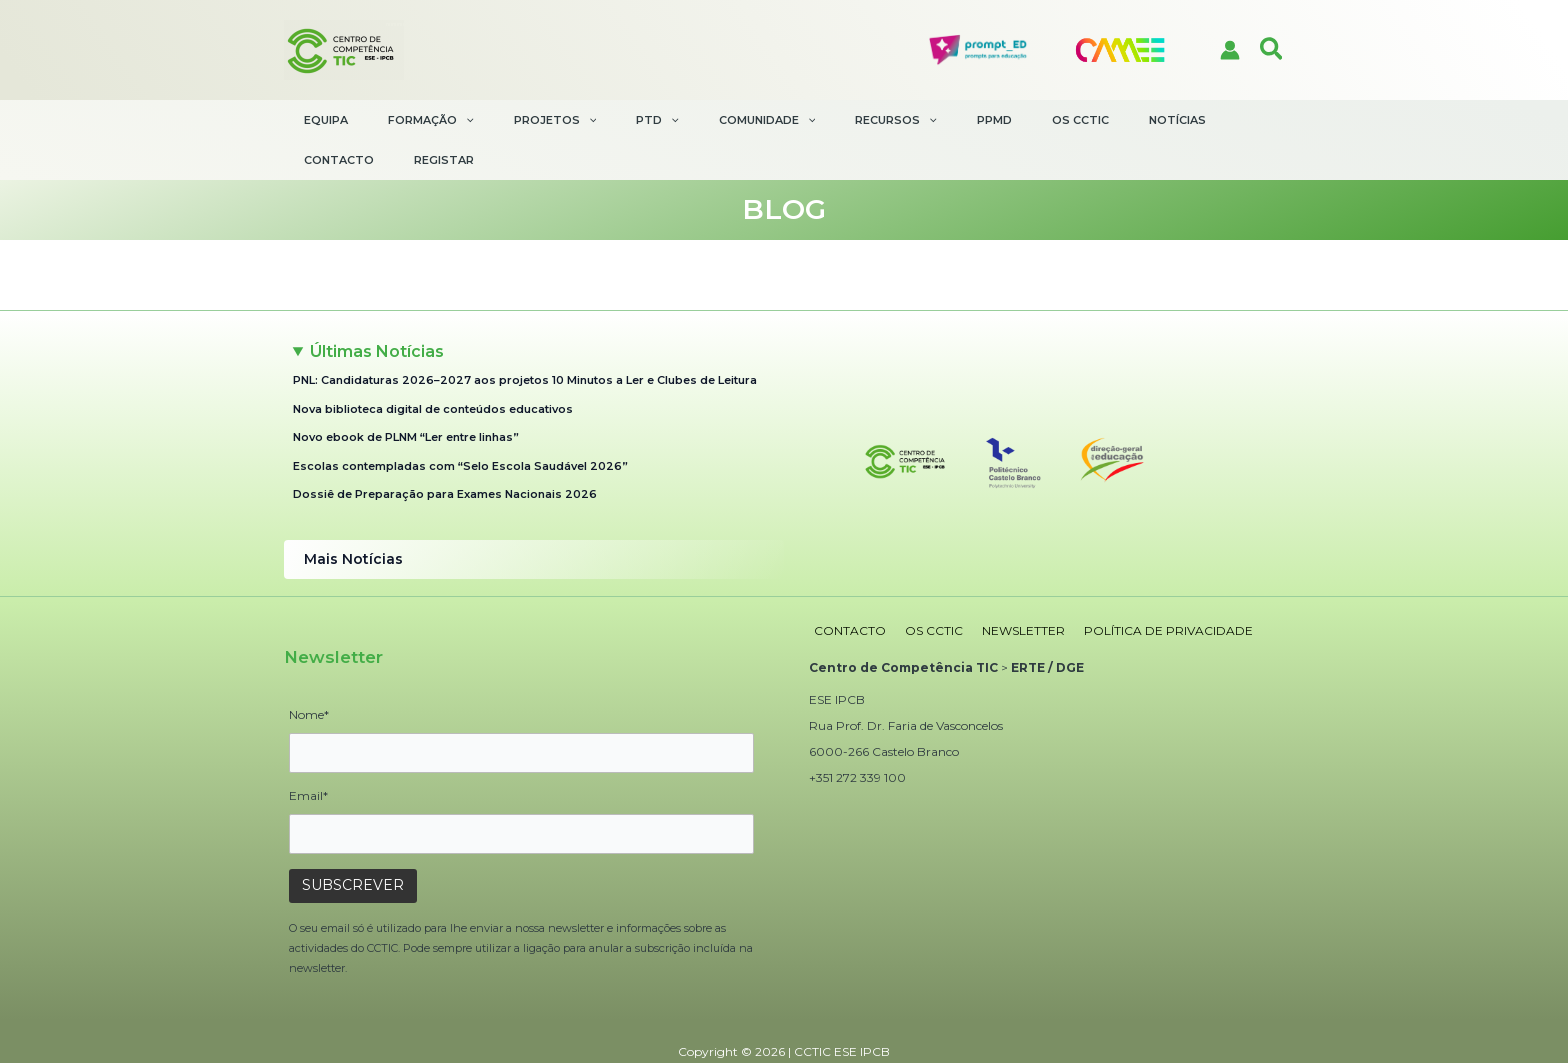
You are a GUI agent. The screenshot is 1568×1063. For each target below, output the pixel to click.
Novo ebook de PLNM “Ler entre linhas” (406, 397)
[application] (461, 120)
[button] (1272, 50)
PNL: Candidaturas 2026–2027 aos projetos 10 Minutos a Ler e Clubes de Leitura (525, 340)
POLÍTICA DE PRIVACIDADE (1142, 587)
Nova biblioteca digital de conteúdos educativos (433, 369)
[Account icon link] (1230, 50)
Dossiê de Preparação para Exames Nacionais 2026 (445, 454)
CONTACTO (845, 587)
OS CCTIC (922, 587)
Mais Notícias (351, 519)
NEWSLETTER (1004, 587)
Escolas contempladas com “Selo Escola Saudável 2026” (460, 426)
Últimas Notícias (377, 311)
